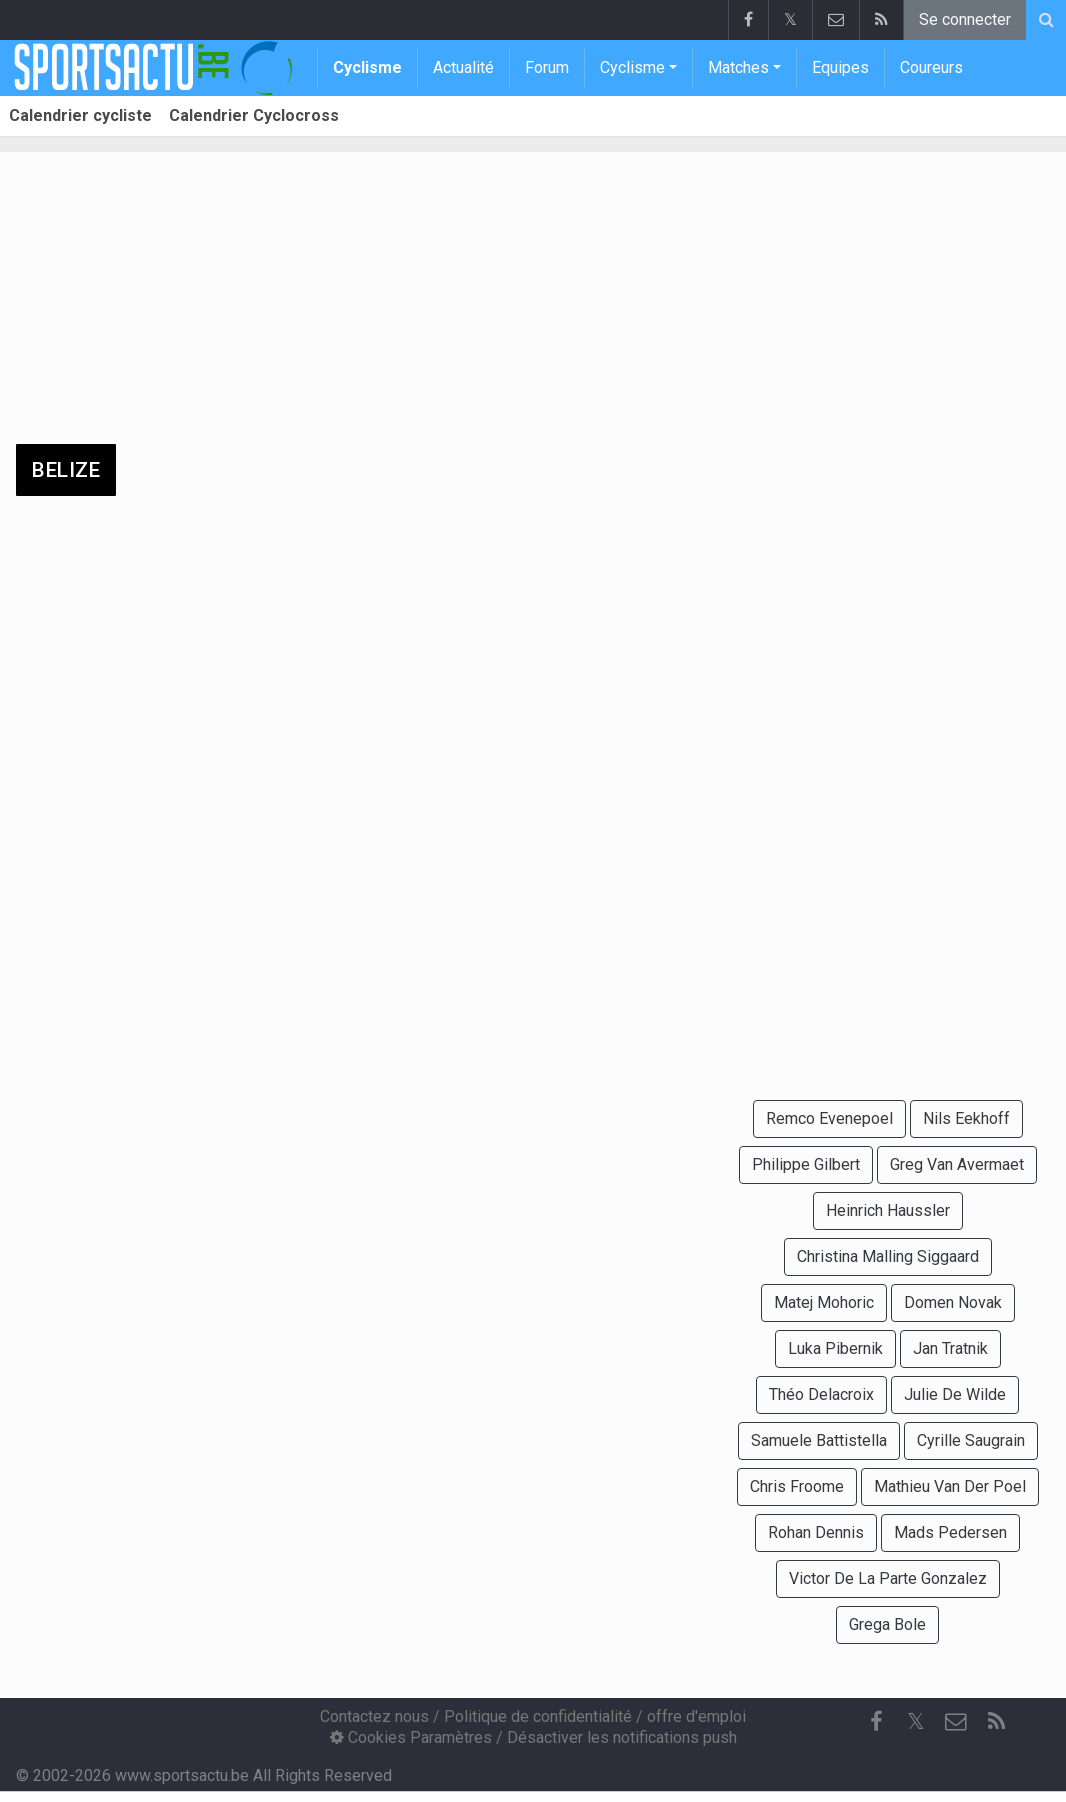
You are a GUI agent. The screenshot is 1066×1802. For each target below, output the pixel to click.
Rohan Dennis (816, 1532)
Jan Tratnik (950, 1348)
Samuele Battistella (819, 1440)
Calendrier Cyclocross (254, 115)
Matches (738, 67)
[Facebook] (876, 1722)
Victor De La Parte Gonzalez (888, 1578)
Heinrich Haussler (888, 1210)
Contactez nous (374, 1716)
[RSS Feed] (996, 1722)
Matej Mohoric (824, 1302)
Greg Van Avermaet (957, 1164)
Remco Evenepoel (829, 1118)
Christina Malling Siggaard (888, 1256)
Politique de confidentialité (538, 1716)
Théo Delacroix (821, 1394)
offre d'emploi (696, 1716)
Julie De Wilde (955, 1394)
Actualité (463, 67)
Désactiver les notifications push (622, 1737)
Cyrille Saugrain (971, 1440)
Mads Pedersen (950, 1532)
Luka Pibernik (835, 1348)
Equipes (840, 67)
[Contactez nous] (956, 1722)
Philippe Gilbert (806, 1164)
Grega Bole (887, 1624)
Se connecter (965, 19)
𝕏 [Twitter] (916, 1721)
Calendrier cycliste (80, 115)
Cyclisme (367, 67)
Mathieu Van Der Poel (950, 1486)
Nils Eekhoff (966, 1118)
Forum (547, 67)
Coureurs (931, 67)
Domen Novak (953, 1302)
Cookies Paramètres (411, 1737)
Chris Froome (797, 1486)
